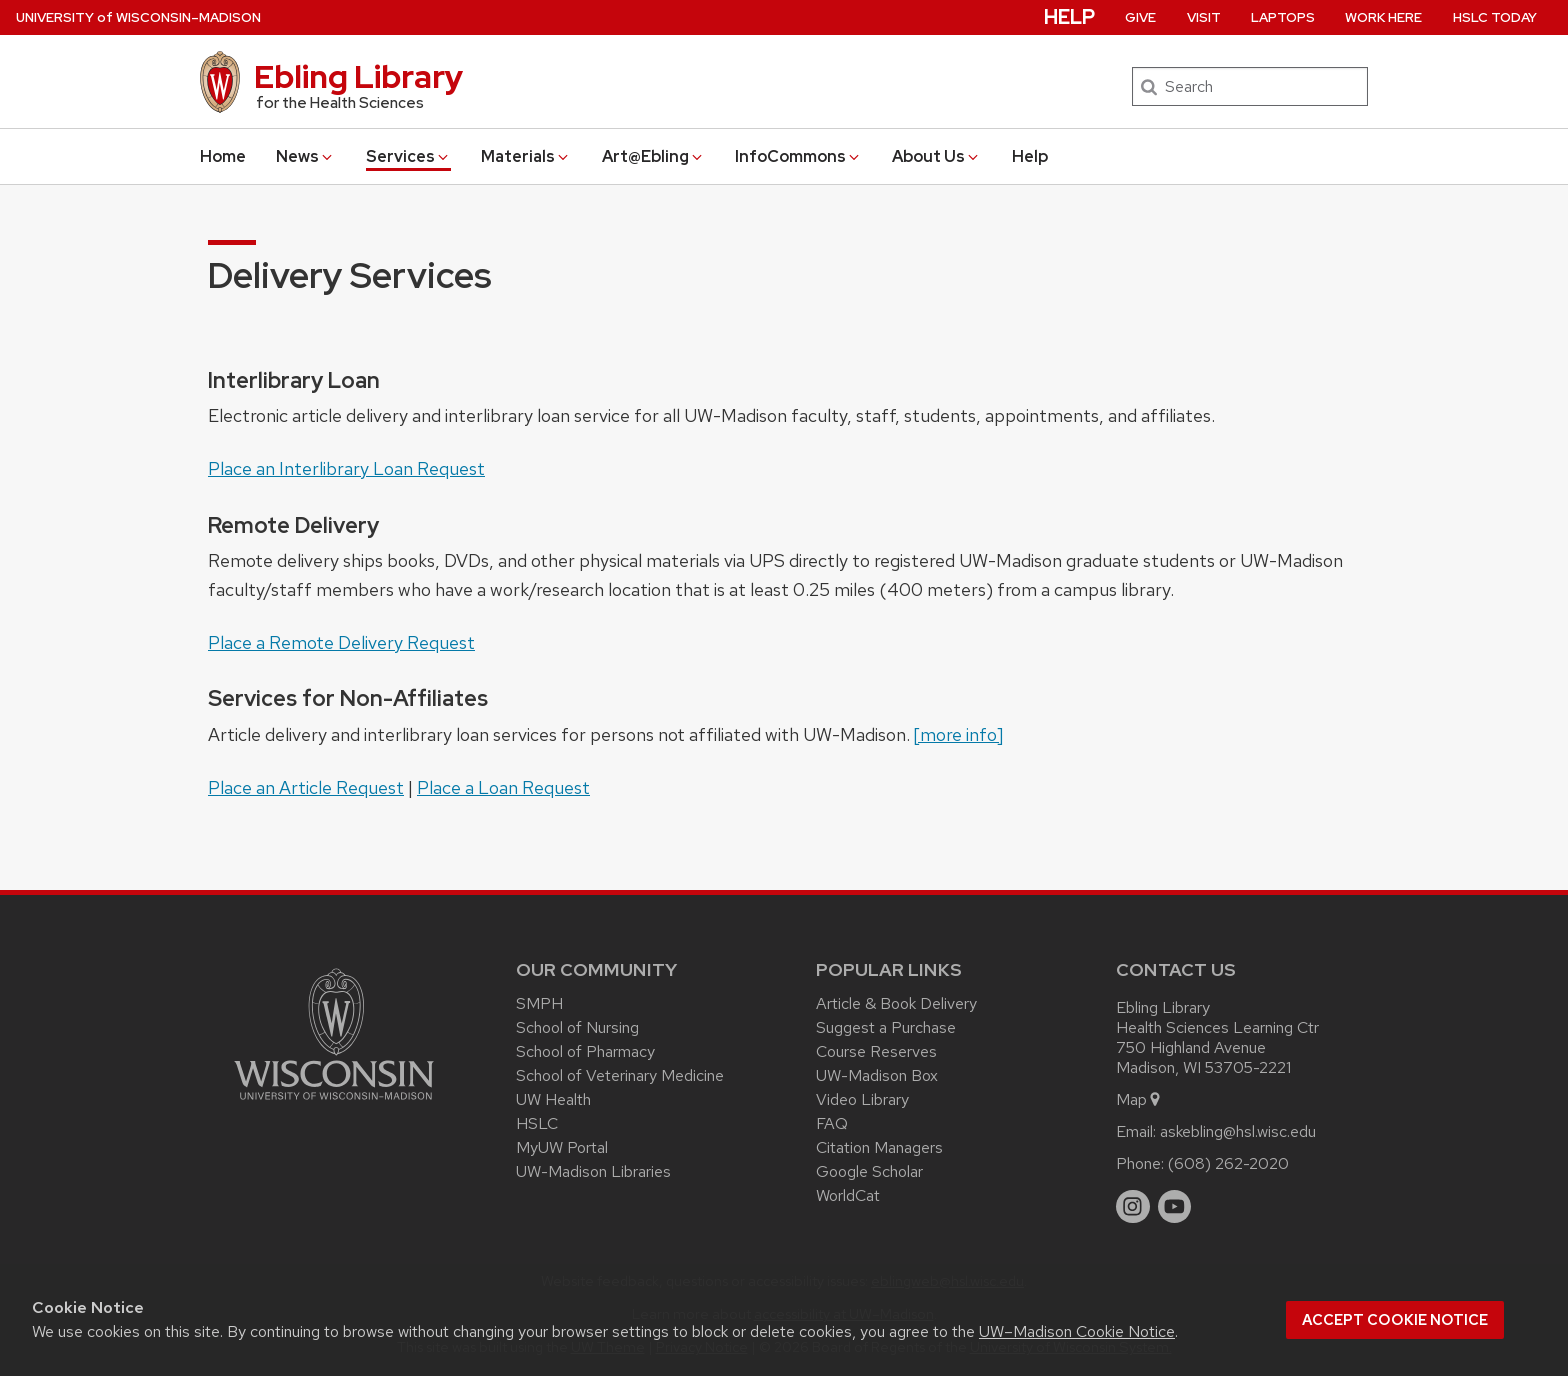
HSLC (537, 1123)
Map (1139, 1099)
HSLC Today (1495, 17)
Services (408, 156)
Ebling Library (358, 76)
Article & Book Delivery (896, 1003)
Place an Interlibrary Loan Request (346, 468)
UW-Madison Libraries (593, 1171)
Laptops (1283, 17)
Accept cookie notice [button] (1395, 1320)
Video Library (862, 1099)
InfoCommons (798, 156)
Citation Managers (879, 1147)
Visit (1204, 17)
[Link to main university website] (334, 1103)
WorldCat (848, 1195)
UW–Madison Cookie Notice (1077, 1331)
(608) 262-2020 (1228, 1163)
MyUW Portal (562, 1147)
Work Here (1383, 17)
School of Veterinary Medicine (620, 1075)
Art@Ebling (653, 156)
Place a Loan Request (503, 787)
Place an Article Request (306, 787)
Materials (526, 156)
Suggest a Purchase (886, 1027)
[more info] (958, 734)
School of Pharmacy (585, 1051)
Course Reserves (876, 1051)
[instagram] (1133, 1207)
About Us (936, 156)
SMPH (539, 1003)
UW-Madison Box (877, 1075)
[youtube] (1175, 1207)
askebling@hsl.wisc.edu (1238, 1131)
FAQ (832, 1123)
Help (1030, 156)
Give (1140, 17)
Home (223, 156)
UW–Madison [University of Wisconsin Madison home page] (138, 17)
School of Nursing (577, 1027)
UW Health (553, 1099)
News (305, 156)
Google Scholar (869, 1171)
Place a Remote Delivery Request (341, 642)
